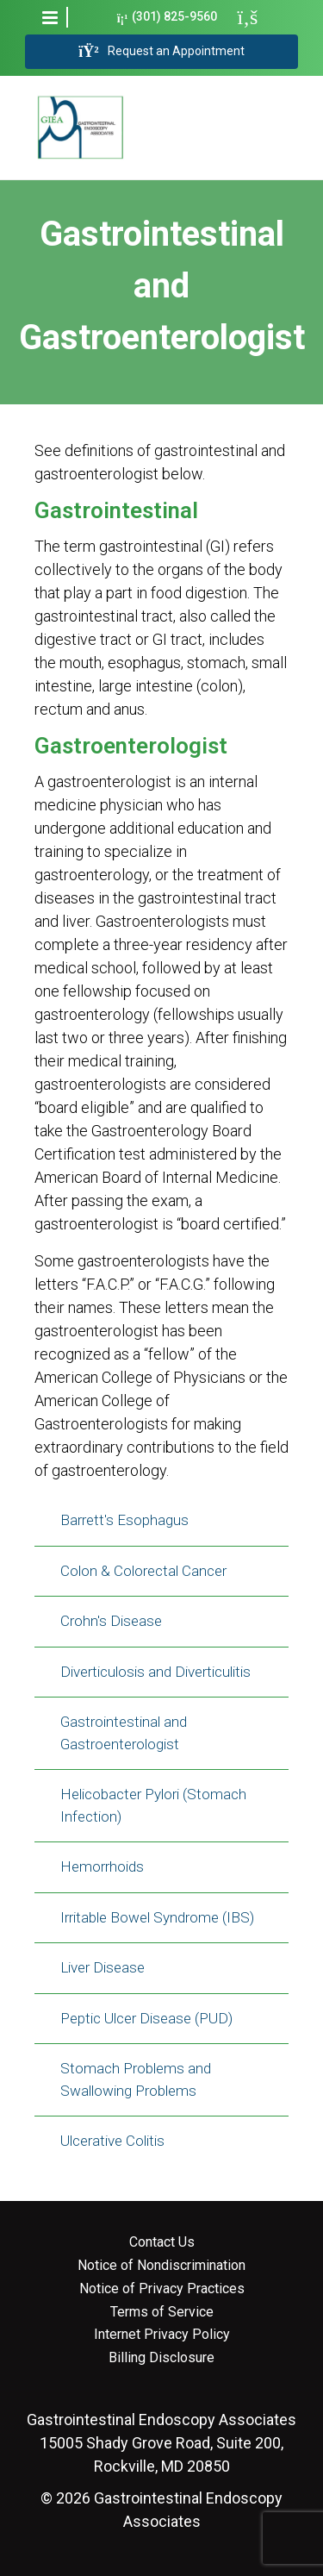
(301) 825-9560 (167, 16)
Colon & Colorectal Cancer (143, 1570)
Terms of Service (162, 2312)
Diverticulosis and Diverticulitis (155, 1671)
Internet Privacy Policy (162, 2335)
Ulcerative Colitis (112, 2140)
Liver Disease (102, 1967)
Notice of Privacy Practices (162, 2289)
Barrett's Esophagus (124, 1520)
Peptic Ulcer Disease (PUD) (146, 2018)
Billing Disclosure (161, 2358)
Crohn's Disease (111, 1620)
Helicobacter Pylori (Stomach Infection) (153, 1805)
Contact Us (162, 2242)
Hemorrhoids (102, 1866)
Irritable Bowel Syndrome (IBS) (157, 1917)
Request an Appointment (161, 51)
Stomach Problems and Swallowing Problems (135, 2079)
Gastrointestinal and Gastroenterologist (123, 1733)
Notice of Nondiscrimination (161, 2266)
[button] (50, 17)
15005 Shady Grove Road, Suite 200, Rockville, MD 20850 (161, 2442)
